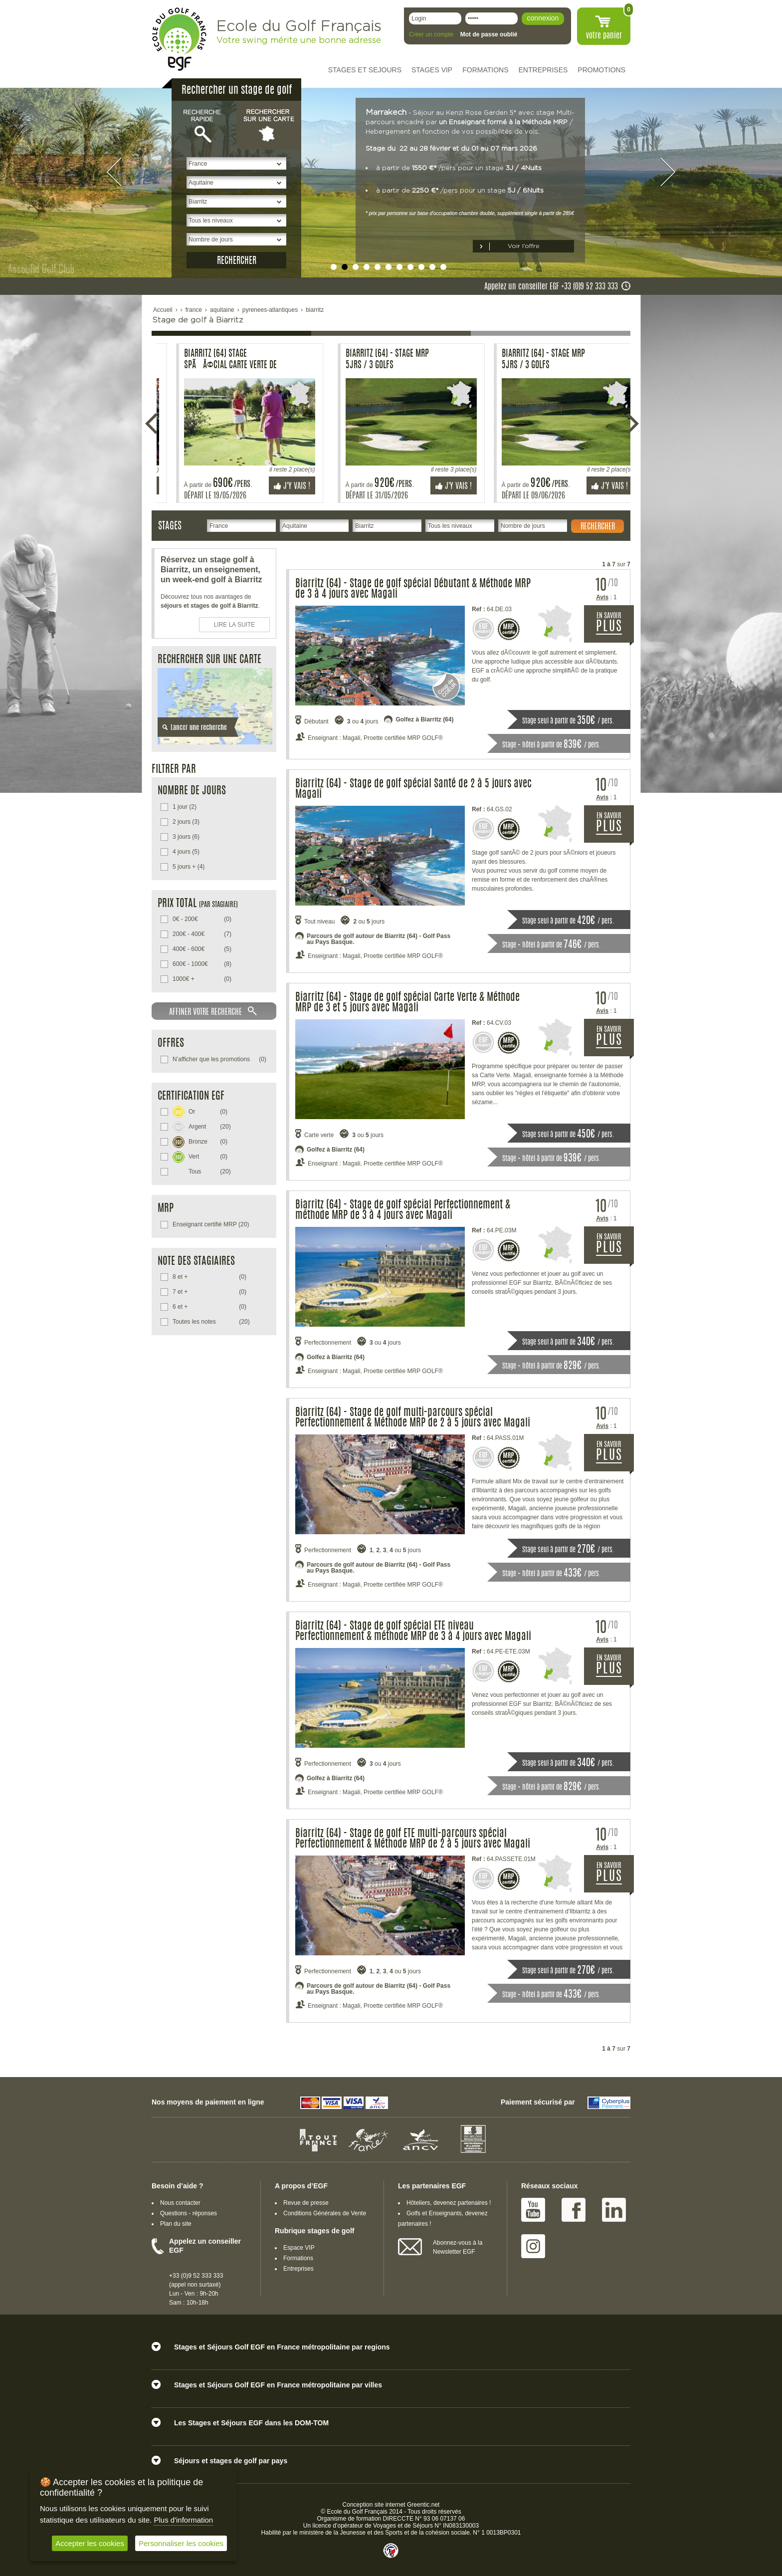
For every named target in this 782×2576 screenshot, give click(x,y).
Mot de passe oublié (489, 34)
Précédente (152, 423)
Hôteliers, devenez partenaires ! (448, 2202)
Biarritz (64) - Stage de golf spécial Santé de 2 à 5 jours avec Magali (413, 789)
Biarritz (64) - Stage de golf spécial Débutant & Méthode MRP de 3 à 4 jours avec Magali (413, 589)
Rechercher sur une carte (268, 125)
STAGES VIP (431, 70)
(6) (186, 836)
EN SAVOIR (615, 628)
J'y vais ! (277, 486)
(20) (202, 1126)
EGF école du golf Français (179, 39)
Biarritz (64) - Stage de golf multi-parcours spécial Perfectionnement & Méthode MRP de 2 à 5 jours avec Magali (412, 1417)
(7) (202, 934)
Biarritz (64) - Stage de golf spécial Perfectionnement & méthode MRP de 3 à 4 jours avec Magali (402, 1210)
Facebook (574, 2210)
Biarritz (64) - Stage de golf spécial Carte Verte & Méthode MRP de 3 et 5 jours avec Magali (407, 1002)
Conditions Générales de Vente (324, 2213)
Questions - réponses (188, 2213)
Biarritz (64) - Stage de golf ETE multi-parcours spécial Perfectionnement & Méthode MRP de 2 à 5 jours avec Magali (412, 1839)
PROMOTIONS (601, 70)
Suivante (632, 423)
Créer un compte (431, 34)
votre (604, 36)
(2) (184, 806)
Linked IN (614, 2210)
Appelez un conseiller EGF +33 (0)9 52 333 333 (551, 287)
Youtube (533, 2210)
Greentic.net (423, 2504)
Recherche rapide (204, 125)
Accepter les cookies (89, 2543)
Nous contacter (180, 2202)
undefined (334, 267)
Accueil (163, 309)
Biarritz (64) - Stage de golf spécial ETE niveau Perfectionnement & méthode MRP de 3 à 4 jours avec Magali (413, 1631)
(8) (202, 963)
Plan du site (176, 2223)
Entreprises (298, 2268)
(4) (188, 866)
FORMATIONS (485, 70)
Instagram (533, 2246)
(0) (202, 919)
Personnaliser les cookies (181, 2543)
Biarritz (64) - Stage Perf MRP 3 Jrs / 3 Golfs (367, 360)
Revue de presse (306, 2202)
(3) (186, 821)
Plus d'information (183, 2520)
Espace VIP (299, 2247)
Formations (298, 2258)
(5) (186, 851)
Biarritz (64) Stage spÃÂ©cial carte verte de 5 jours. (215, 360)
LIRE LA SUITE (234, 624)
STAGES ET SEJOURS (364, 70)
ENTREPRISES (543, 70)
